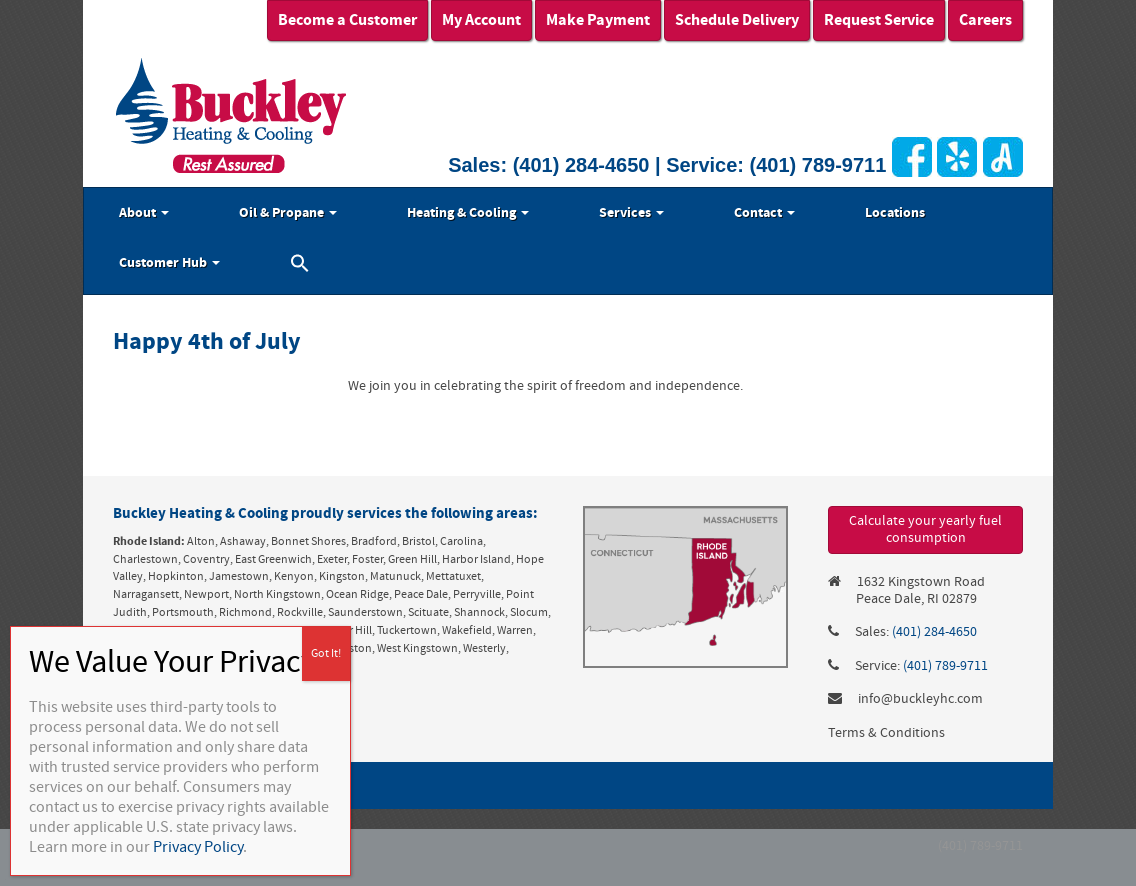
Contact (764, 213)
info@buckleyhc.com (920, 699)
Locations (895, 213)
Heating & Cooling (468, 213)
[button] (300, 266)
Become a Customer (347, 20)
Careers (985, 20)
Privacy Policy (198, 847)
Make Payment (598, 20)
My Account (481, 20)
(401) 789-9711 (818, 165)
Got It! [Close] (326, 653)
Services (631, 213)
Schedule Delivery (737, 20)
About (144, 213)
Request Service (879, 20)
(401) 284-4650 (581, 165)
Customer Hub (169, 263)
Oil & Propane (288, 213)
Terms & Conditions (886, 733)
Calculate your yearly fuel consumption (925, 529)
